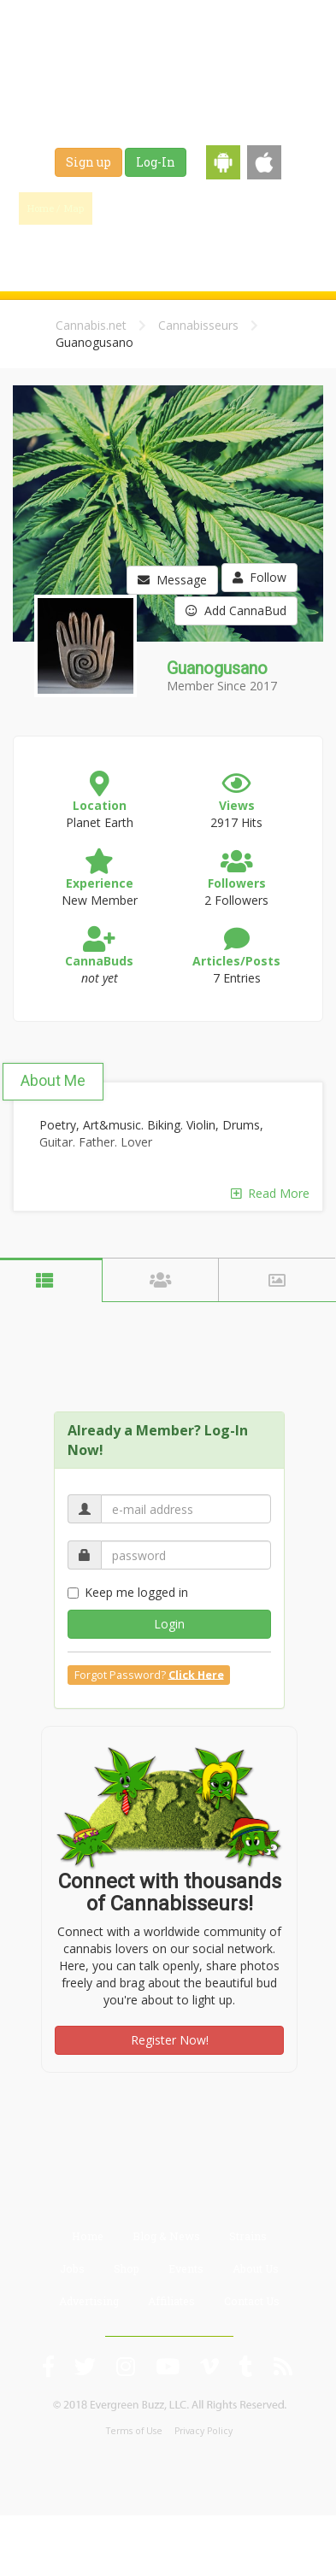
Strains (289, 208)
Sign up (88, 162)
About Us (256, 2268)
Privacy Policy (203, 2431)
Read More (270, 1193)
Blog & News (212, 208)
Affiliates (171, 2301)
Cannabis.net (91, 325)
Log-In (155, 162)
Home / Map (55, 208)
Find (134, 208)
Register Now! (170, 2040)
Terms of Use (134, 2431)
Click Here (196, 1674)
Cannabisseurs (198, 325)
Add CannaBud (236, 610)
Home (87, 2236)
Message (172, 580)
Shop (154, 249)
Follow (259, 577)
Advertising (89, 2301)
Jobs (98, 249)
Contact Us (252, 2301)
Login (169, 1624)
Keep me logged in (128, 1592)
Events (215, 249)
